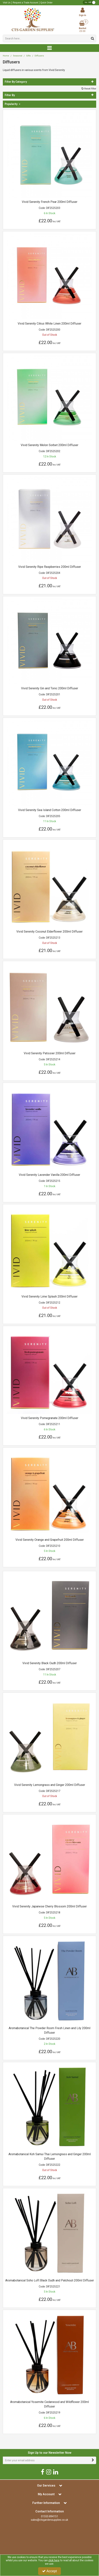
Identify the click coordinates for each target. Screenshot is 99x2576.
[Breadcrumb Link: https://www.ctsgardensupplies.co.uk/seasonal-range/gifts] (28, 56)
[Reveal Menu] (49, 48)
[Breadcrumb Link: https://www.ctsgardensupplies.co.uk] (6, 56)
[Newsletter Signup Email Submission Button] (93, 2456)
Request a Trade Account (25, 2)
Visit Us (6, 2)
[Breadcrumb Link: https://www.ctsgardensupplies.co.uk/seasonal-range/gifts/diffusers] (39, 56)
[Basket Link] (82, 27)
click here (53, 2560)
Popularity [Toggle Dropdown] (11, 100)
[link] (42, 2468)
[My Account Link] (82, 12)
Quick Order (46, 2)
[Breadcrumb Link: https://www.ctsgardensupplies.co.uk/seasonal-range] (17, 56)
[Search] (46, 38)
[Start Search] (92, 38)
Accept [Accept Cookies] (49, 2571)
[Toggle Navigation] (49, 48)
